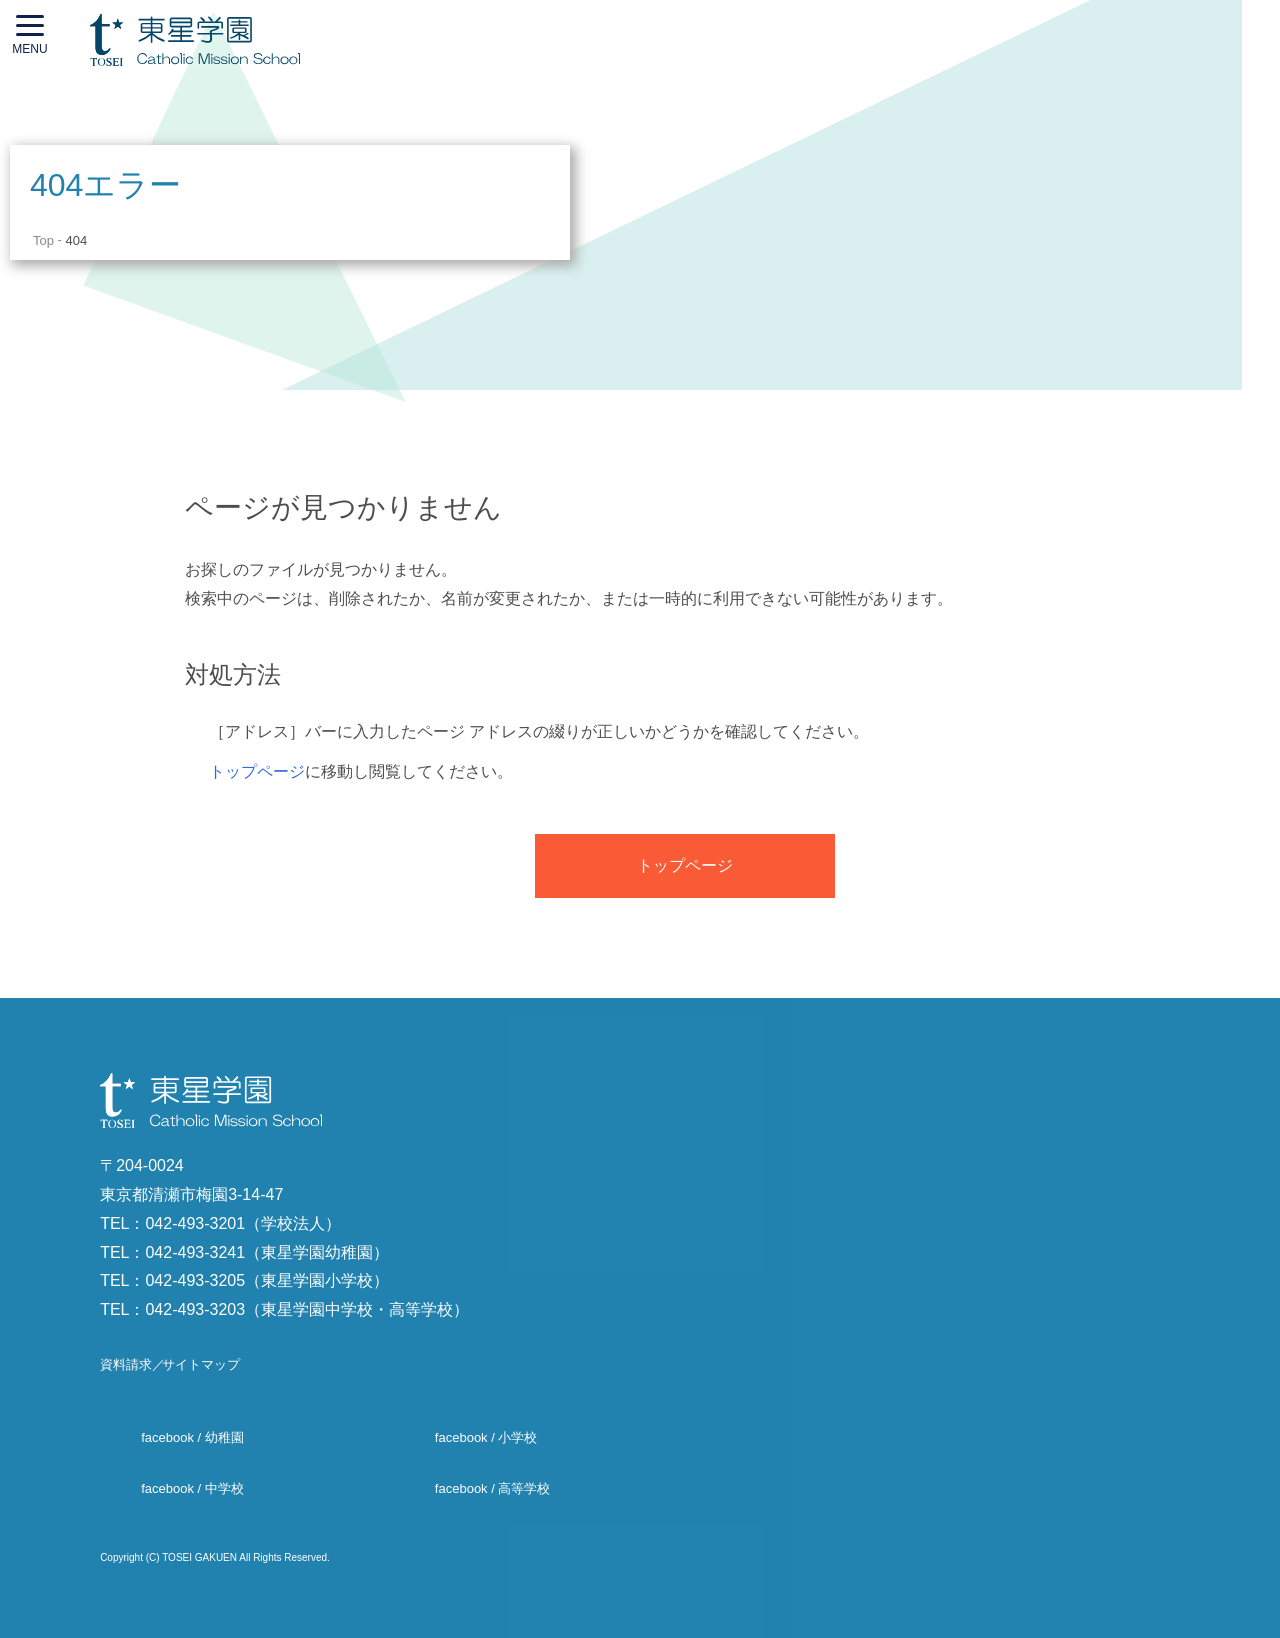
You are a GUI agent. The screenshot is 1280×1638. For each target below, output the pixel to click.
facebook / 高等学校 (493, 1488)
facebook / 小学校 (486, 1438)
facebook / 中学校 (192, 1488)
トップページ (257, 771)
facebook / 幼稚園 (192, 1438)
